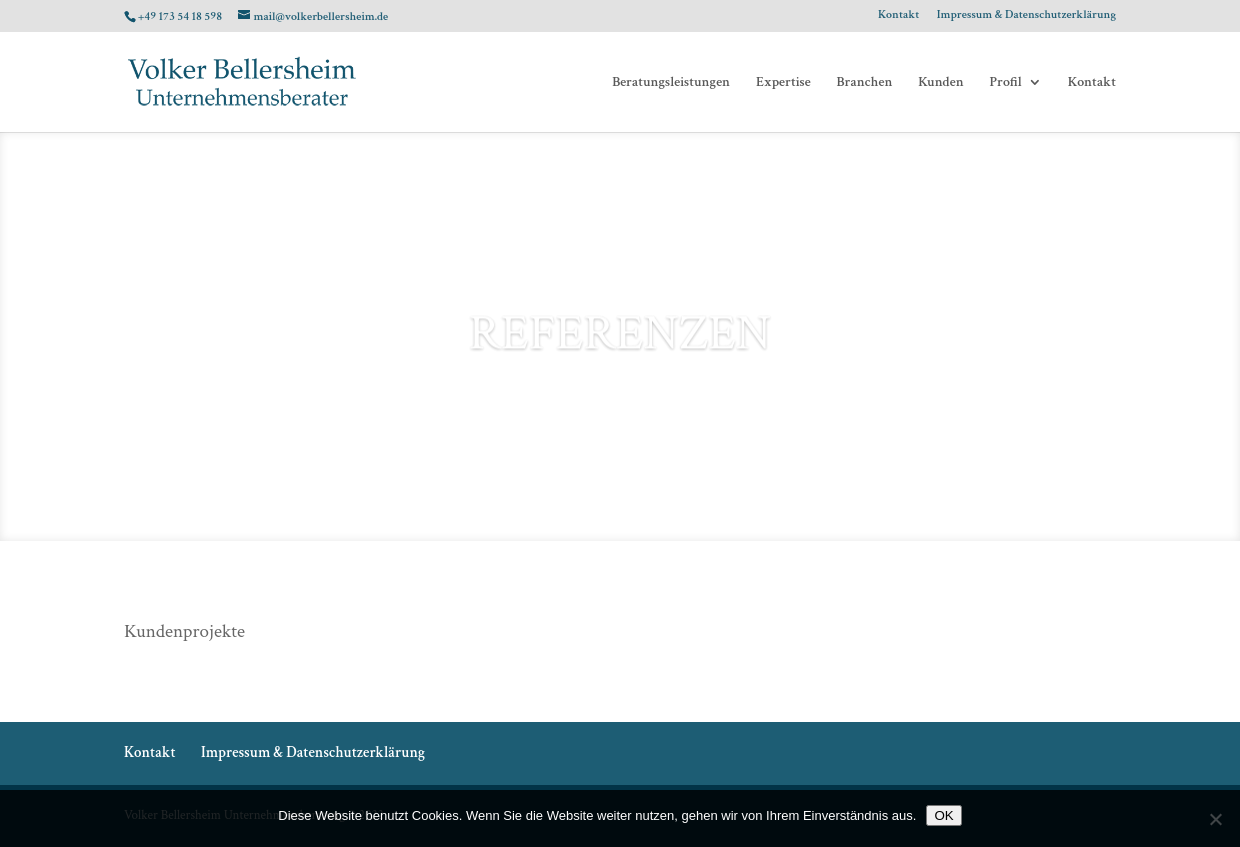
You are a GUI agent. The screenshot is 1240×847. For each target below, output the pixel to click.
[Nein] (1215, 819)
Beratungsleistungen (671, 83)
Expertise (783, 83)
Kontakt (898, 15)
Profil (1006, 83)
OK (943, 815)
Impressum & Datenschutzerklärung (1026, 15)
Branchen (865, 83)
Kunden (940, 83)
